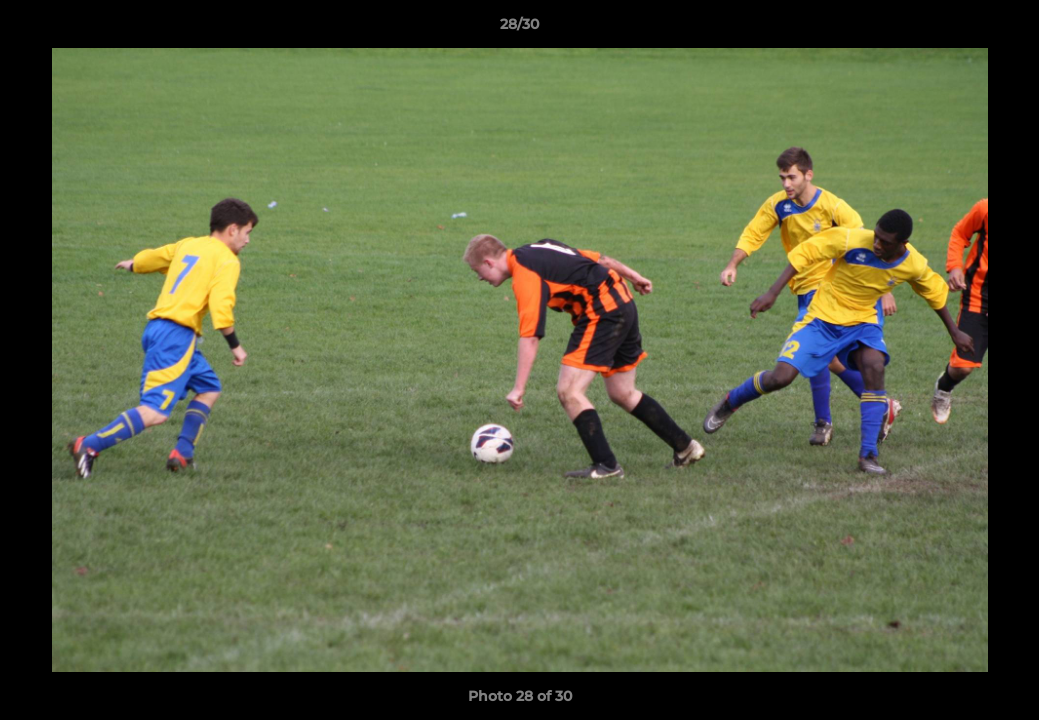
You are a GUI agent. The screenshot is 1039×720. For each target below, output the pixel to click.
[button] (1003, 29)
